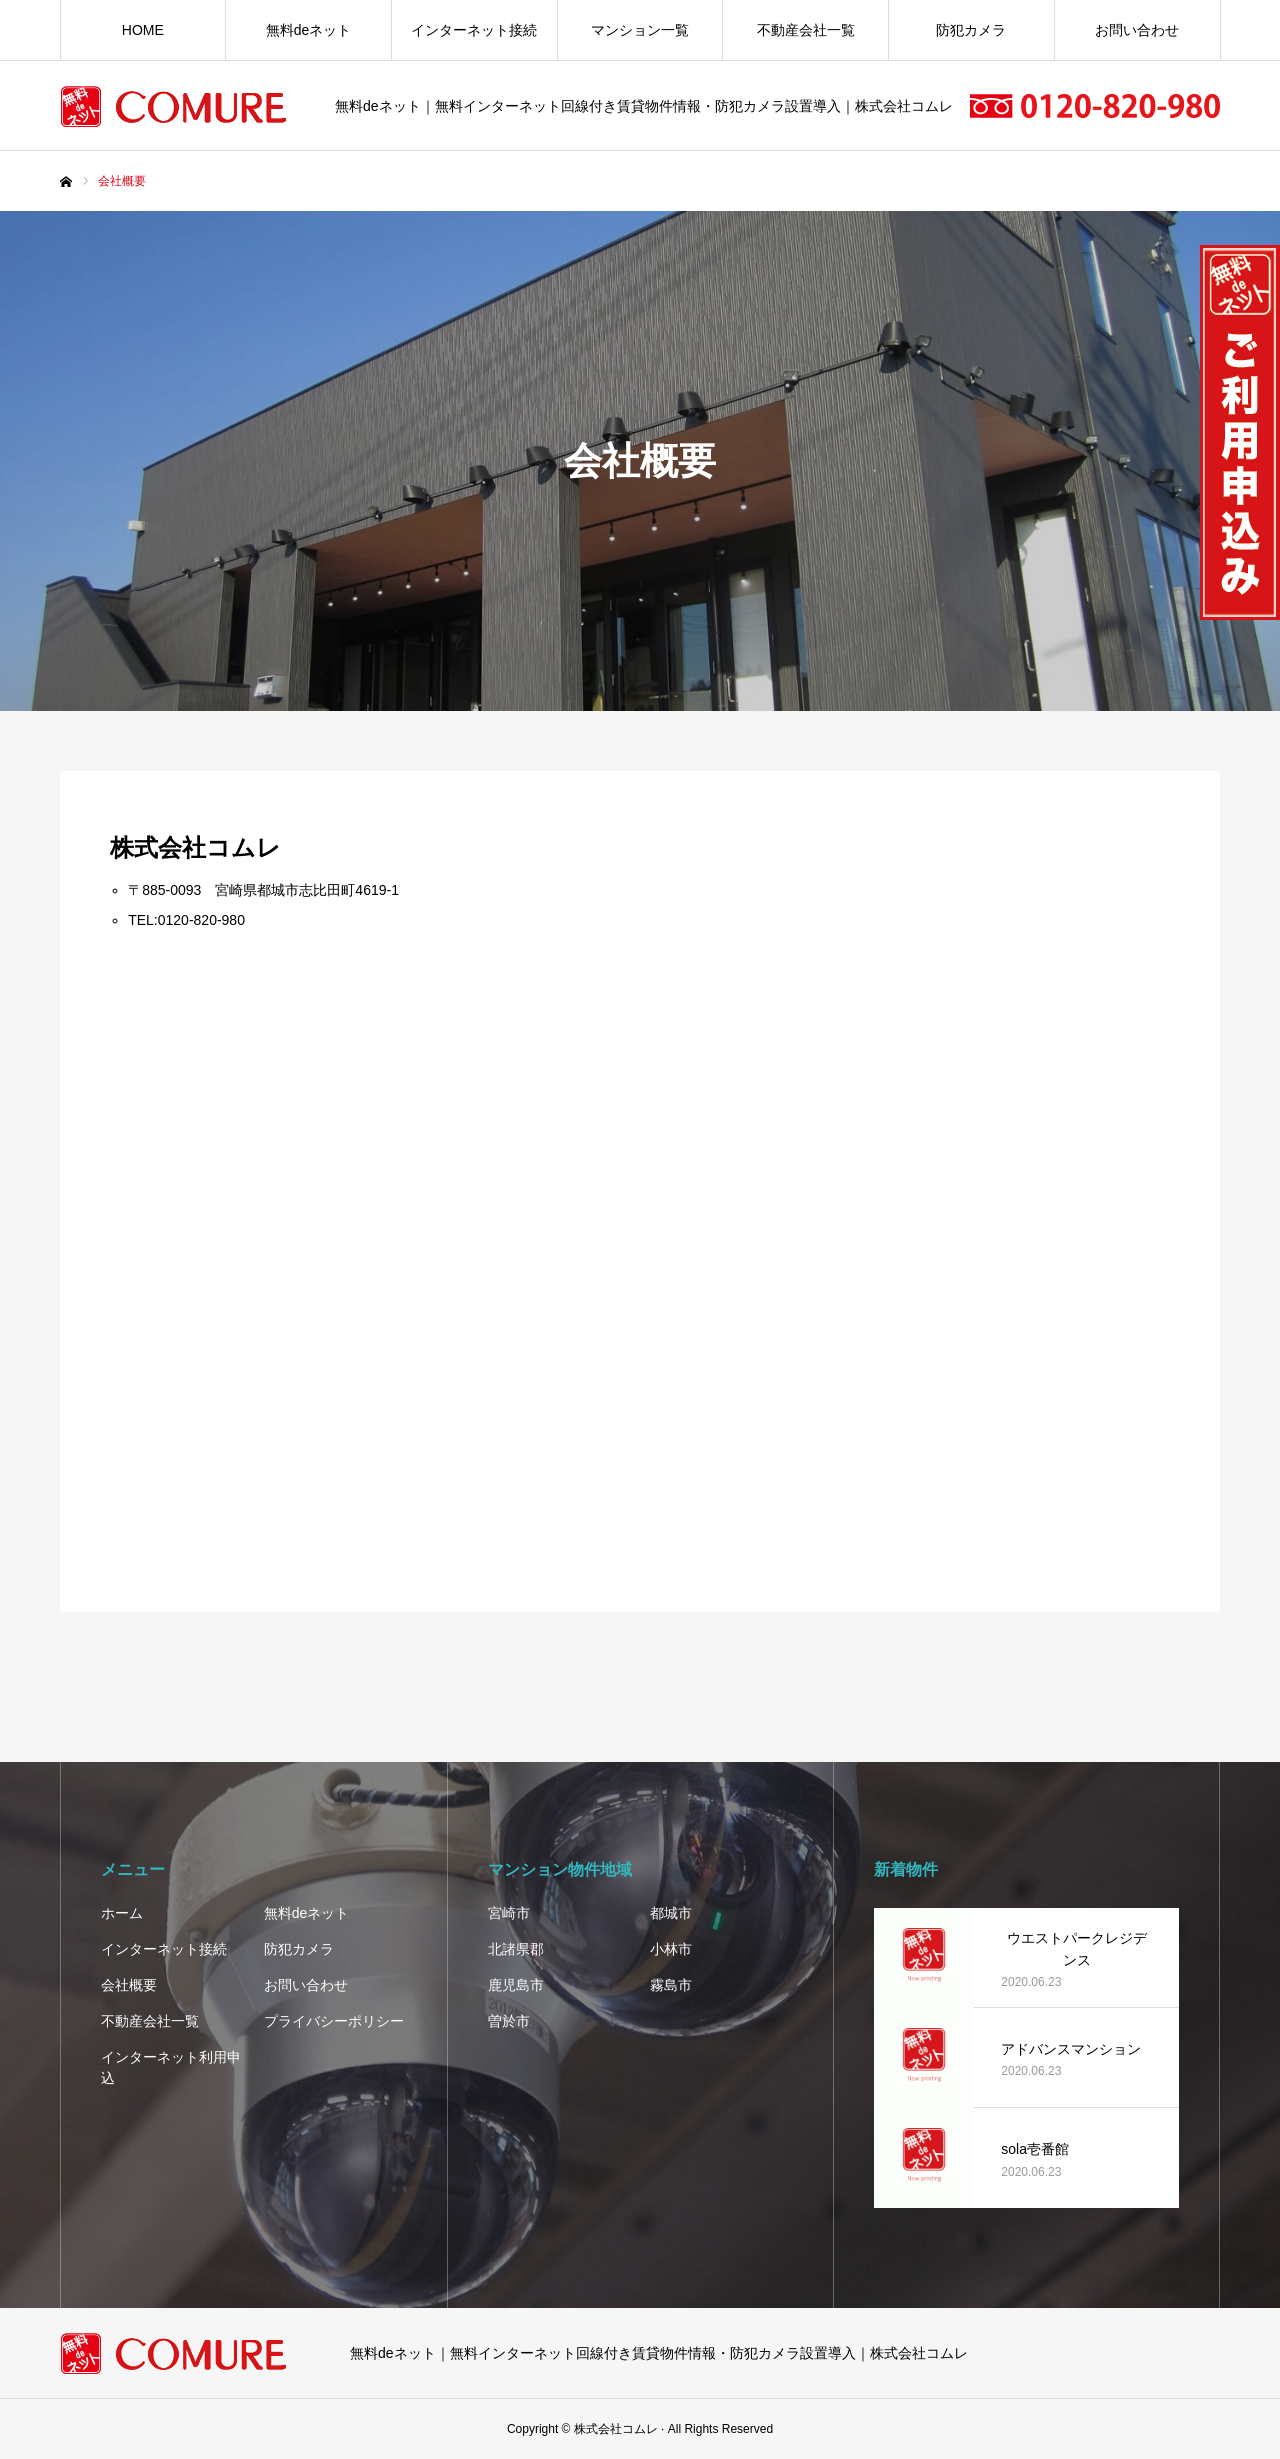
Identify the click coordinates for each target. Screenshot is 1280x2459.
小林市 (671, 1949)
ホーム (122, 1913)
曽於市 (509, 2021)
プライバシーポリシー (334, 2021)
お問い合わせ (1137, 30)
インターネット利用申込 (171, 2067)
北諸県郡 (516, 1949)
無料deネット (309, 30)
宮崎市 (509, 1913)
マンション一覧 (640, 30)
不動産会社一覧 (806, 30)
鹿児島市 (516, 1985)
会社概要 (129, 1985)
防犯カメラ (971, 30)
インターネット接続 (474, 30)
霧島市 (671, 1985)
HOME (143, 30)
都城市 (671, 1913)
